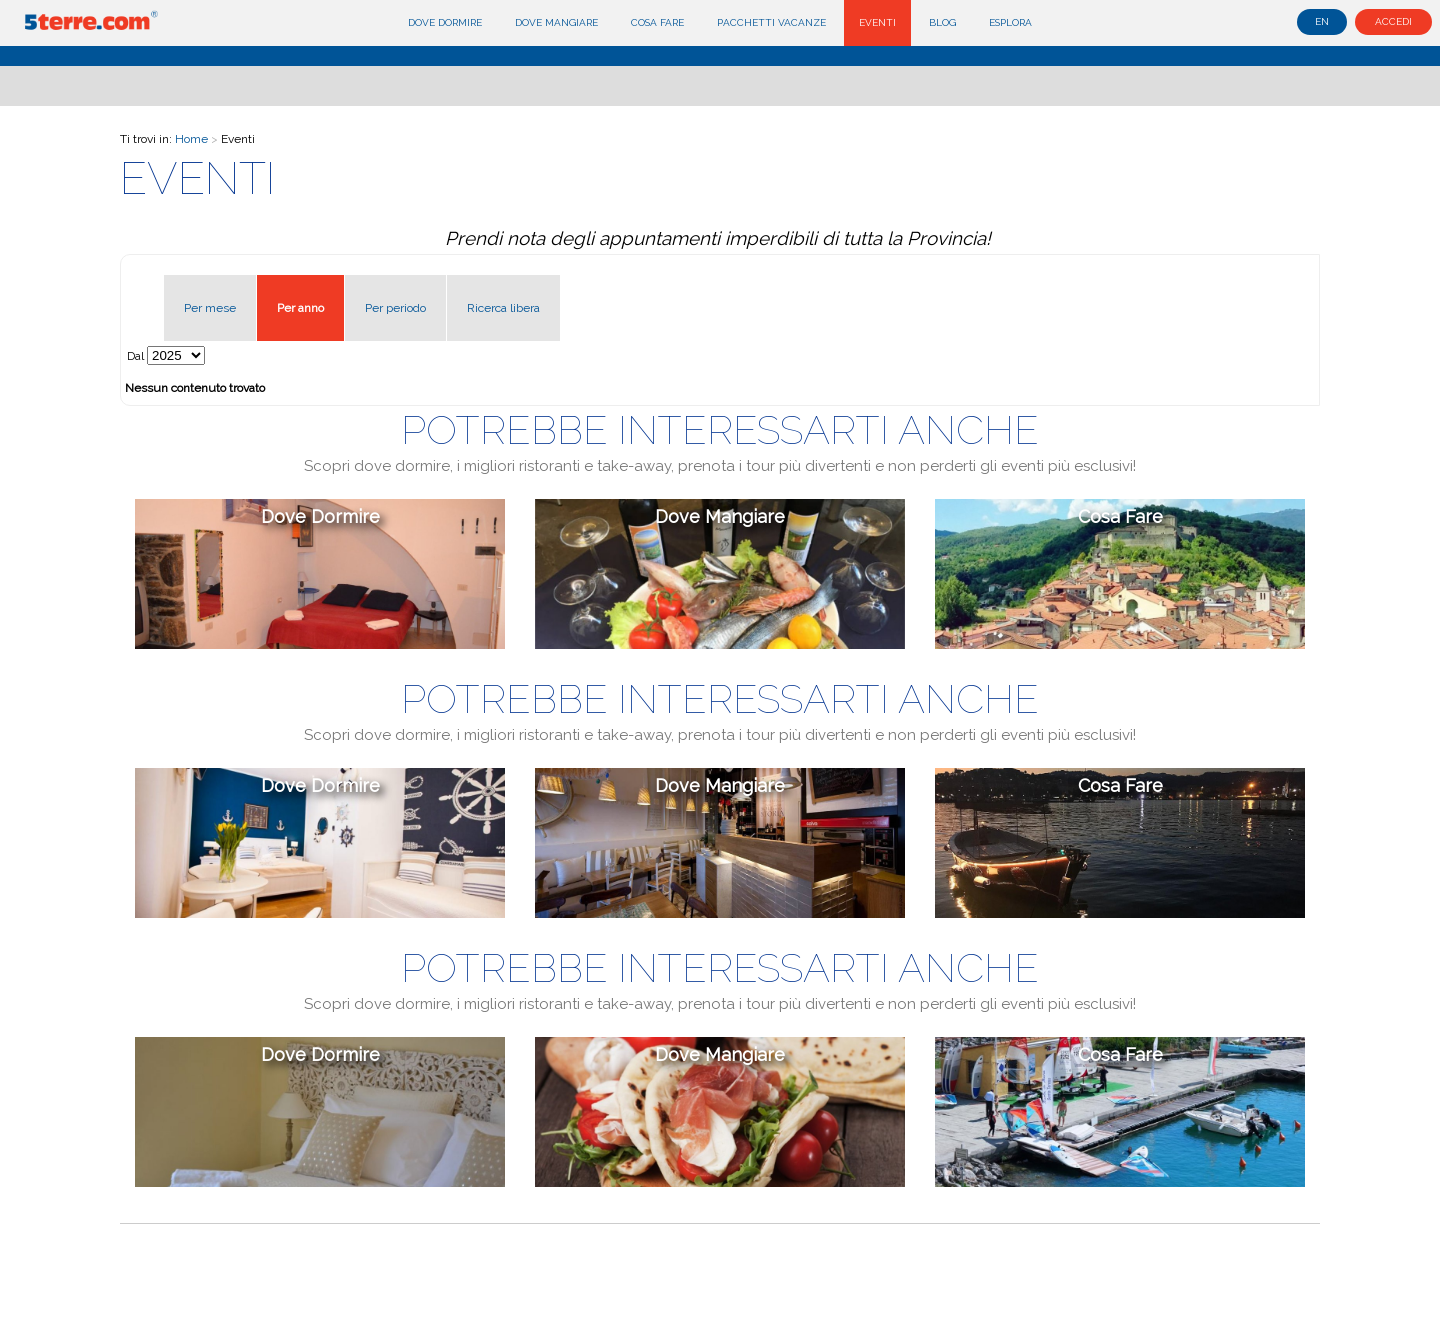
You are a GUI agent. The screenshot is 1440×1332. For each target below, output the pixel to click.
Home (191, 139)
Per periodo (395, 308)
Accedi (1393, 21)
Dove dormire (445, 22)
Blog (942, 22)
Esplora (1010, 22)
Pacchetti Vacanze (771, 22)
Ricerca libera (503, 308)
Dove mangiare (556, 22)
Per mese (210, 308)
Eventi (877, 22)
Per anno (300, 308)
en (1322, 21)
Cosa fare (657, 22)
